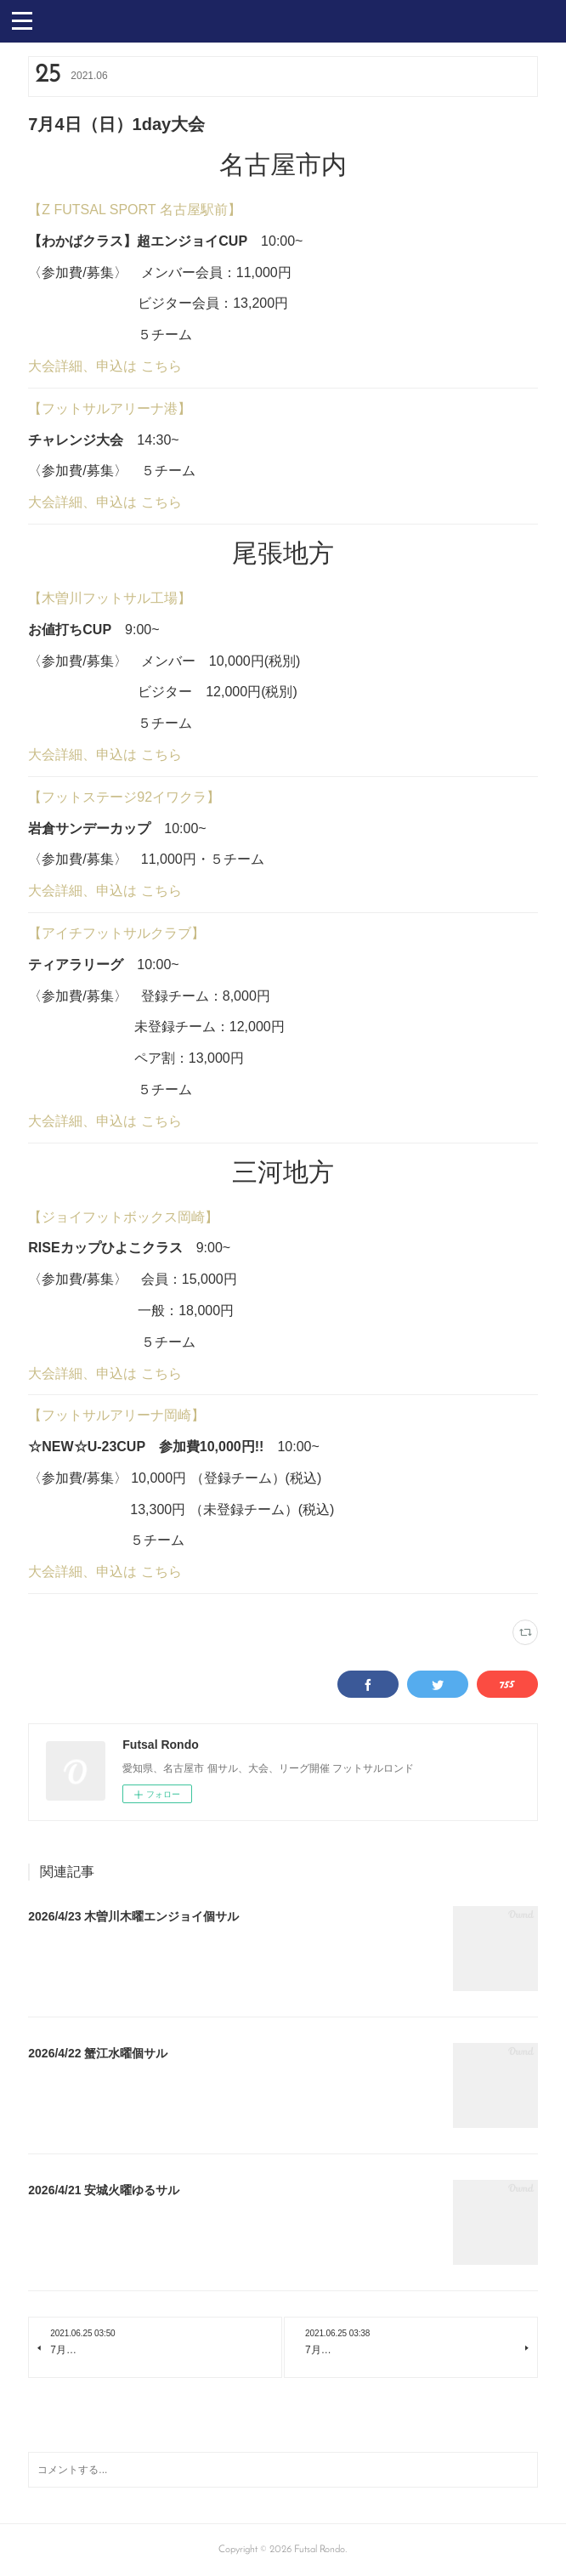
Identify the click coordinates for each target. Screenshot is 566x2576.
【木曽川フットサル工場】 (109, 598)
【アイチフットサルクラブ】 (116, 933)
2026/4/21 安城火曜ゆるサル (103, 2190)
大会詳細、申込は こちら (104, 366)
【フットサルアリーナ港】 (109, 408)
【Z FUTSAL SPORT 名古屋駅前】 (134, 209)
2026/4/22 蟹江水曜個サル (97, 2053)
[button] (22, 19)
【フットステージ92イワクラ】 (124, 797)
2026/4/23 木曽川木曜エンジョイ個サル (133, 1916)
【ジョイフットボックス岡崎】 (123, 1217)
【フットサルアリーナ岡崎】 (116, 1415)
